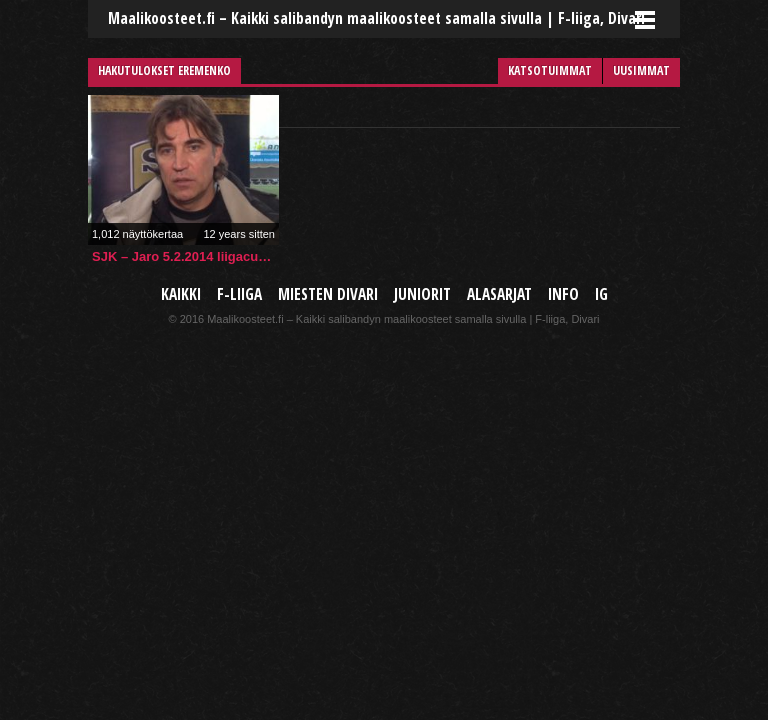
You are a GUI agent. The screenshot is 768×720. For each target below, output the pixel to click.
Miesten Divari (328, 294)
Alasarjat (499, 294)
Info (563, 294)
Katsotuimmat (550, 70)
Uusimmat (641, 70)
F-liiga (239, 294)
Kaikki (181, 294)
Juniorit (422, 294)
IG (601, 294)
